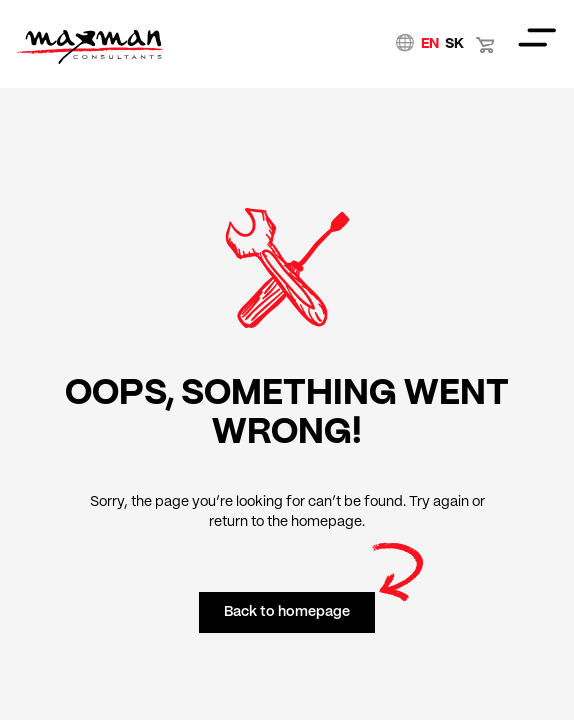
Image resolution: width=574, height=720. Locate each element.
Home (89, 47)
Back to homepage (287, 612)
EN (430, 44)
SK (454, 44)
